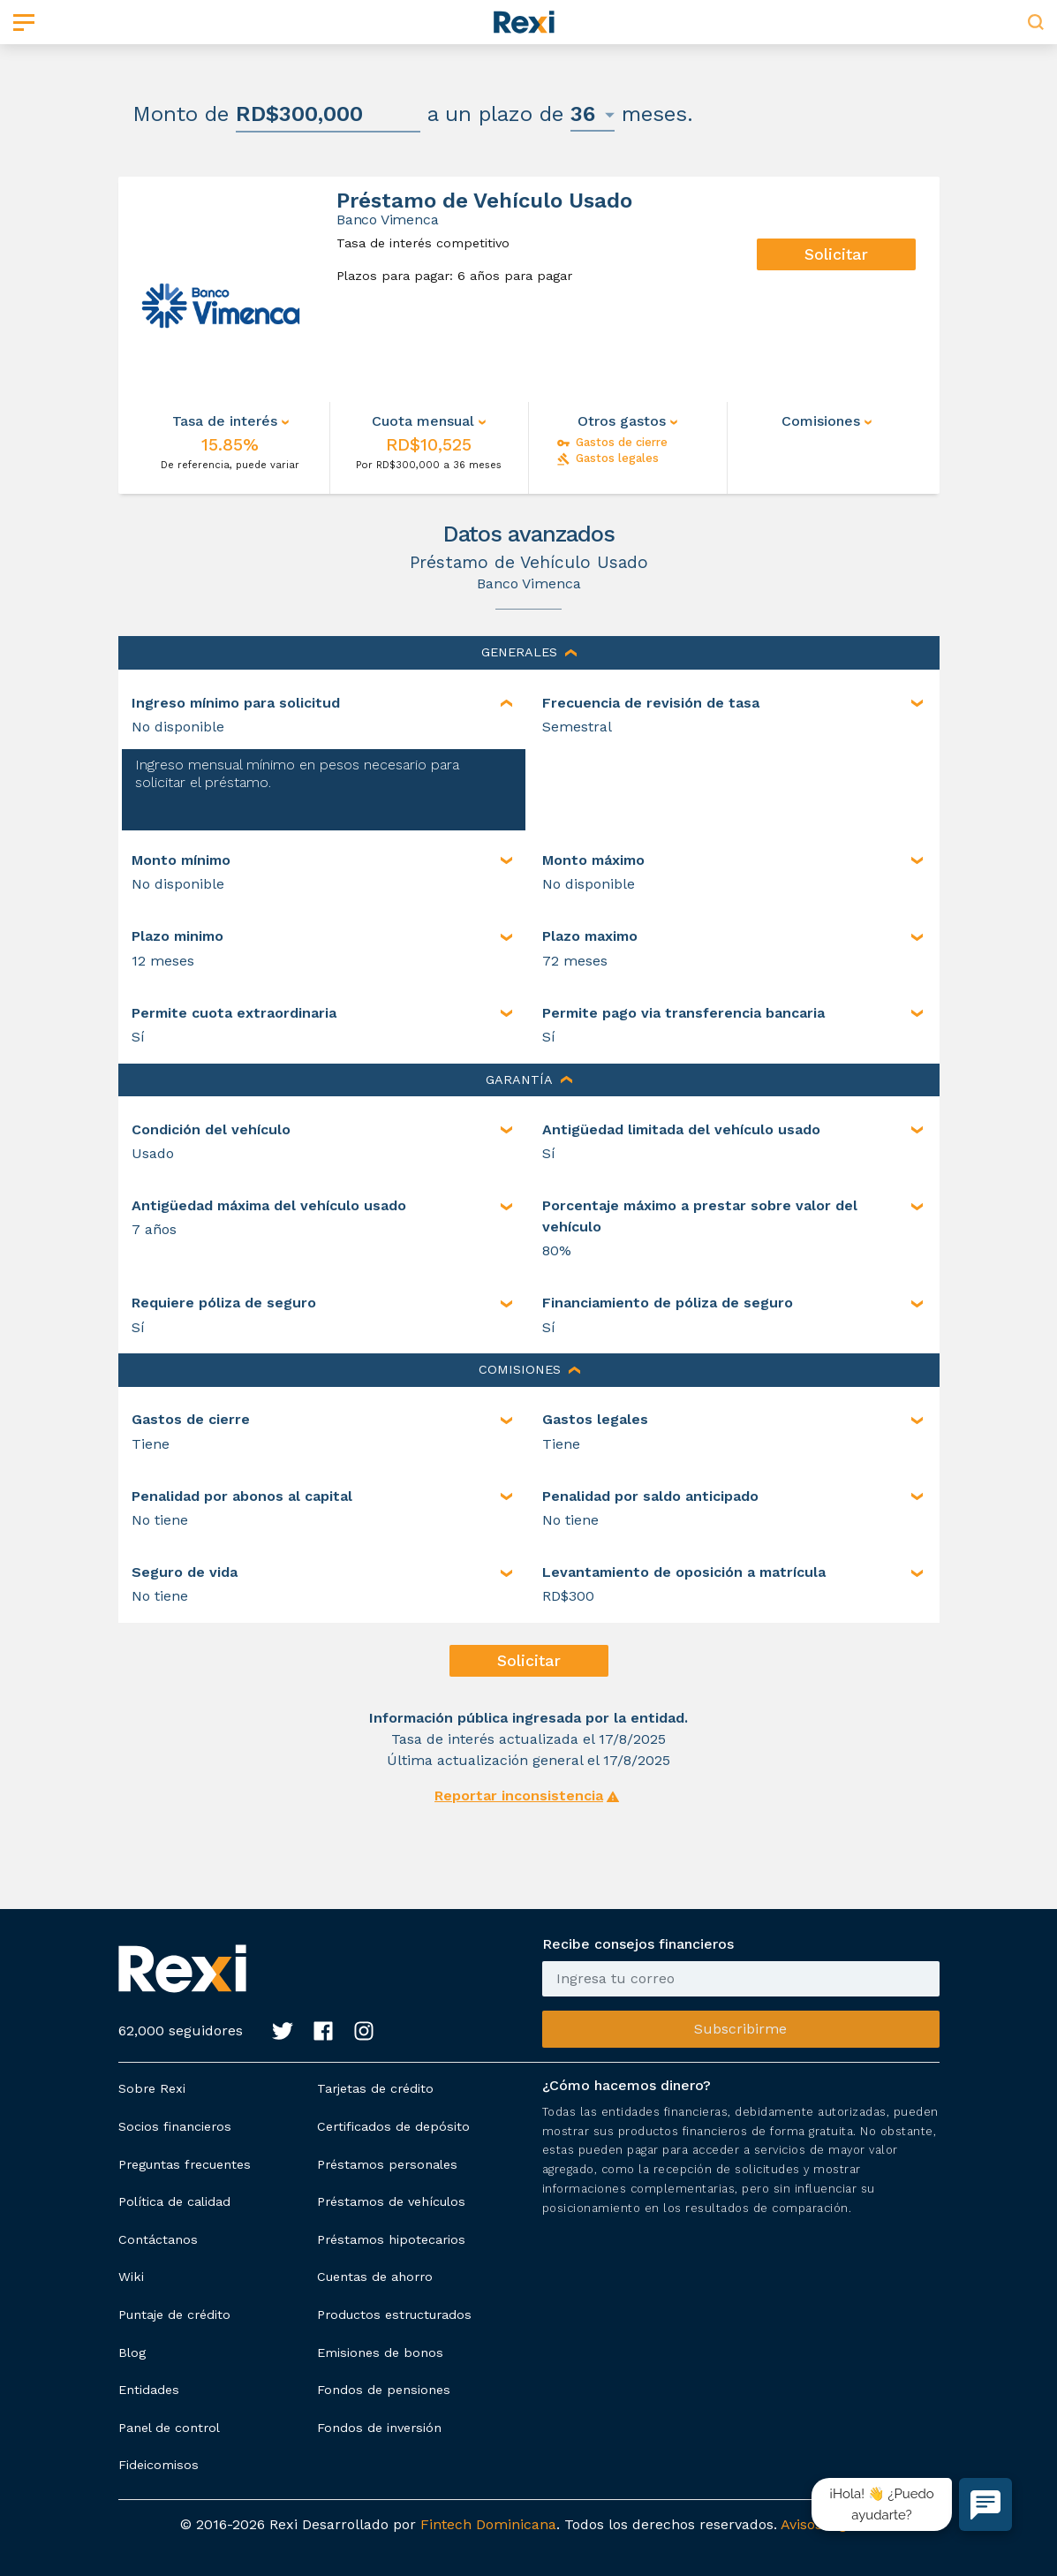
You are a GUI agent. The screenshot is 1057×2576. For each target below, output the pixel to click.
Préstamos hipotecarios (391, 2239)
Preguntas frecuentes (184, 2164)
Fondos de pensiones (383, 2390)
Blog (132, 2352)
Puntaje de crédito (174, 2314)
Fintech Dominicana (488, 2524)
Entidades (148, 2390)
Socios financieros (174, 2126)
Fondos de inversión (379, 2428)
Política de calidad (174, 2201)
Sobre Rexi (151, 2088)
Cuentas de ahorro (375, 2276)
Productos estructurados (394, 2314)
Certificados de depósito (393, 2126)
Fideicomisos (158, 2465)
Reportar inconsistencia (518, 1795)
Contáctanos (158, 2239)
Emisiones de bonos (380, 2352)
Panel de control (169, 2428)
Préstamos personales (387, 2164)
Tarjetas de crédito (375, 2088)
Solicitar (836, 254)
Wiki (131, 2276)
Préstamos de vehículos (391, 2201)
